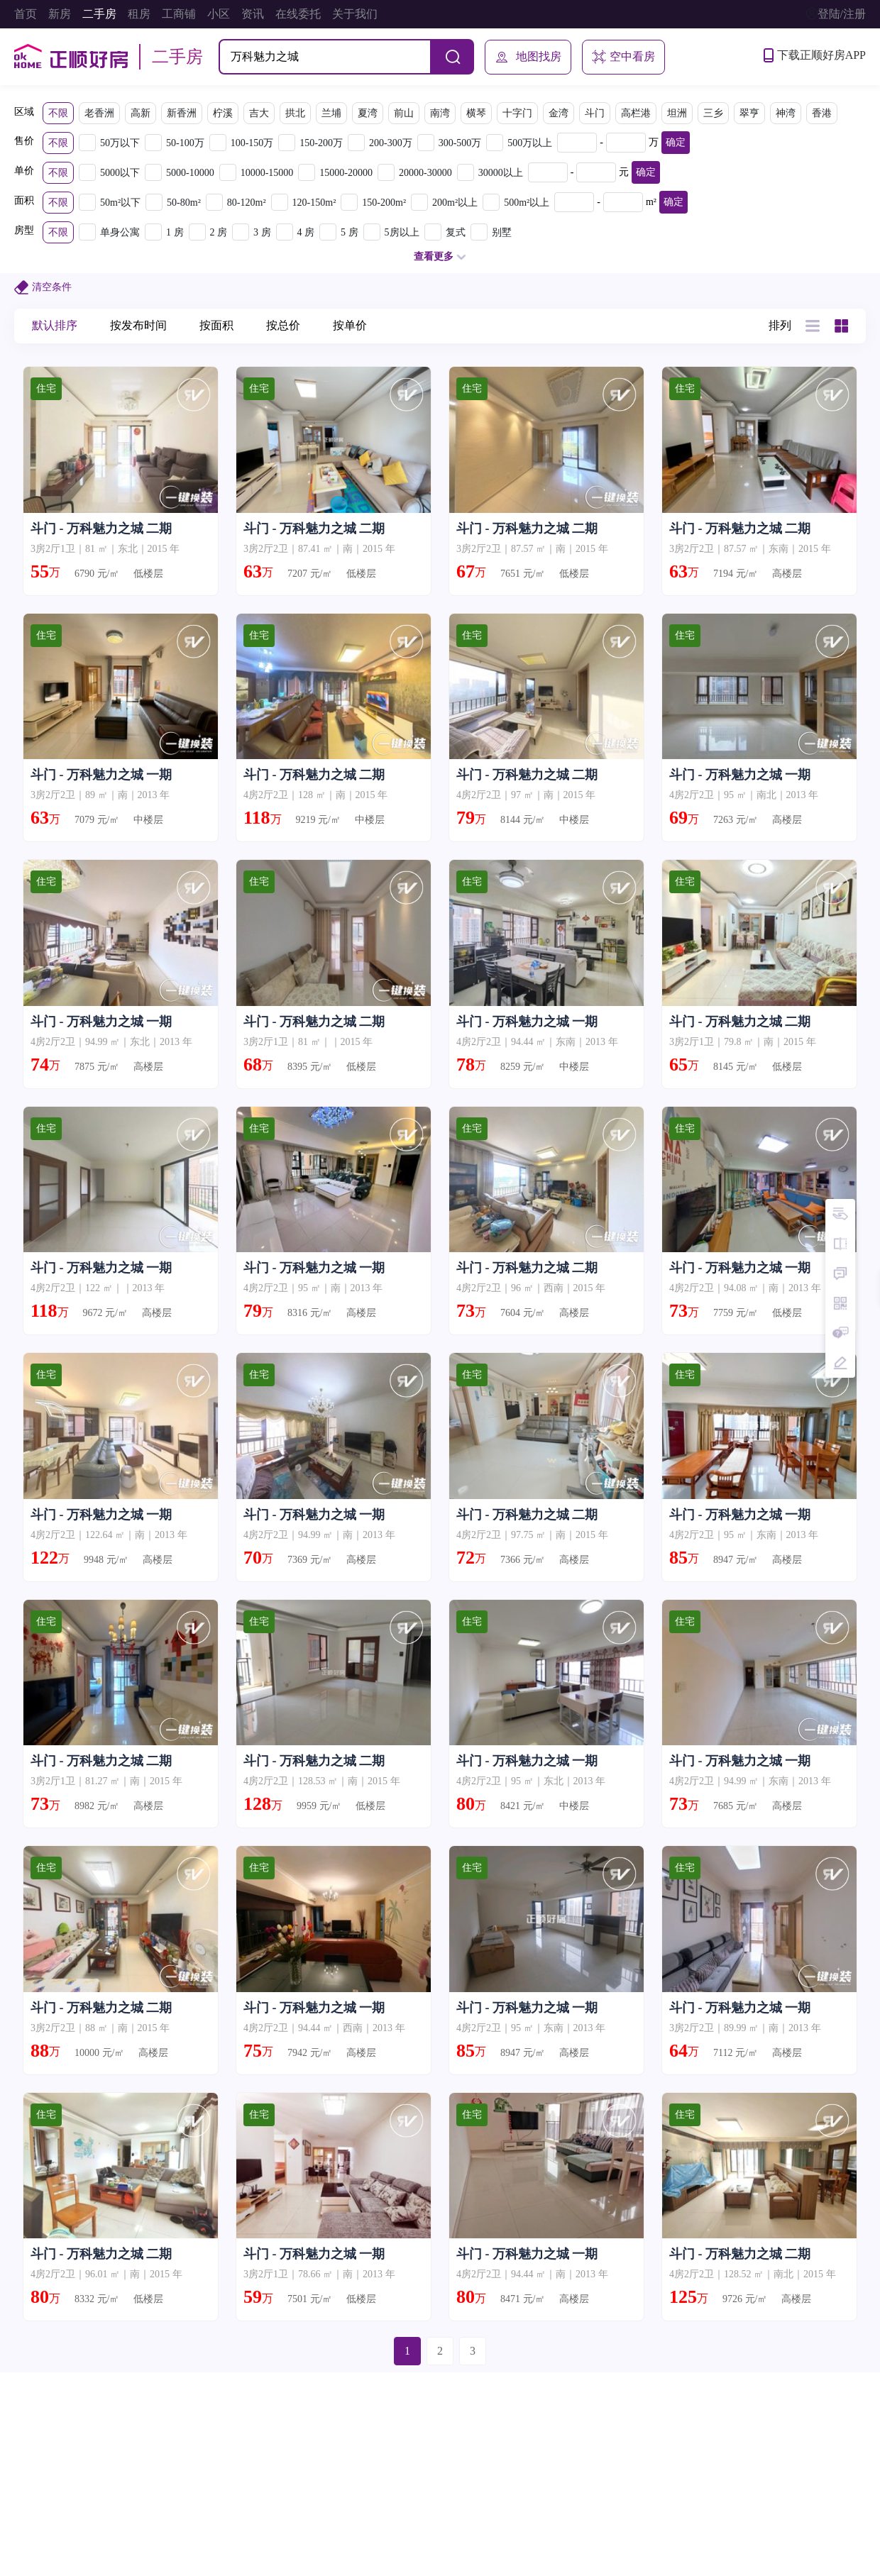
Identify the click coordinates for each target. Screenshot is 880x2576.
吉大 (259, 113)
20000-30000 (425, 172)
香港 (822, 113)
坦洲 (677, 113)
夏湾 (368, 113)
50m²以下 (120, 202)
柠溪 (223, 113)
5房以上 (402, 232)
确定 (676, 142)
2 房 (219, 232)
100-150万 (252, 143)
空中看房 (623, 57)
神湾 (786, 113)
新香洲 (182, 113)
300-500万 (460, 143)
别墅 (502, 232)
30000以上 (500, 172)
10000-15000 (267, 172)
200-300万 (390, 143)
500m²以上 (526, 202)
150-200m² (384, 202)
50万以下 (120, 143)
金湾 (558, 113)
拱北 (295, 113)
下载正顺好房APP (815, 55)
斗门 (595, 113)
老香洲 (99, 113)
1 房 (175, 232)
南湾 (440, 113)
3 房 (262, 232)
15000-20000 (346, 172)
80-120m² (246, 202)
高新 (140, 113)
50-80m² (184, 202)
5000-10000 (190, 172)
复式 (456, 232)
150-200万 (321, 143)
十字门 (517, 113)
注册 (854, 14)
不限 (58, 113)
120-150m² (314, 202)
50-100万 (185, 143)
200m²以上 (455, 202)
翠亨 (749, 113)
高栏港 (636, 113)
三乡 (713, 113)
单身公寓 (120, 232)
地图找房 (528, 57)
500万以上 (529, 143)
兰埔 (331, 113)
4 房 (306, 232)
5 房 (349, 232)
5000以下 (120, 172)
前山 (404, 113)
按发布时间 (138, 325)
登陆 (829, 14)
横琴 (476, 113)
